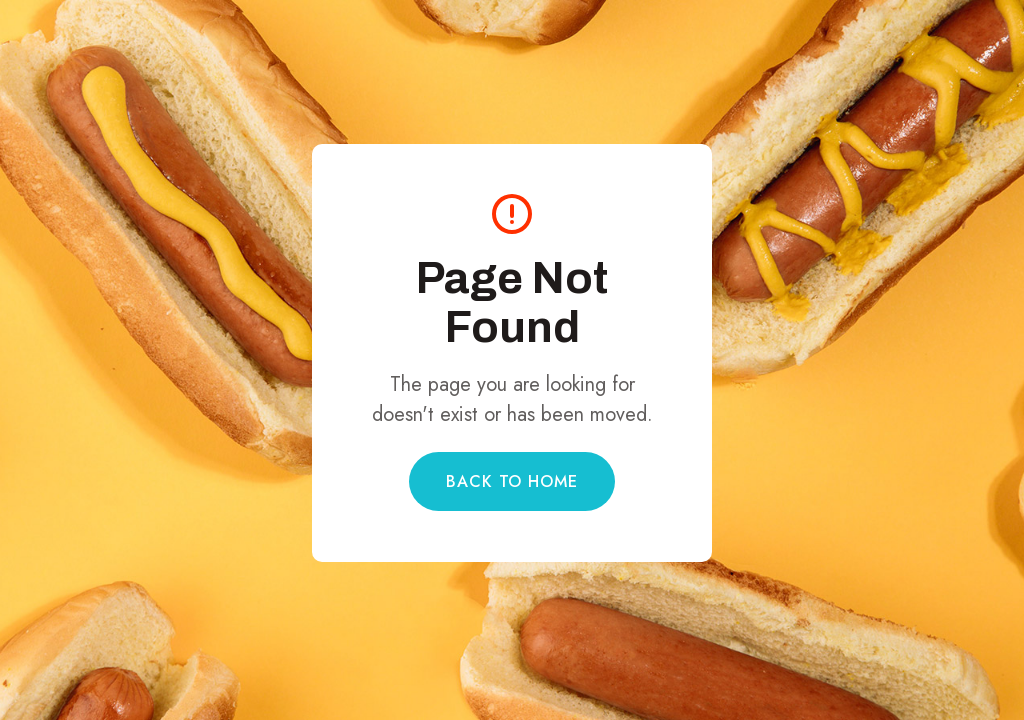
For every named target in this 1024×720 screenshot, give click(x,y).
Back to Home (512, 481)
